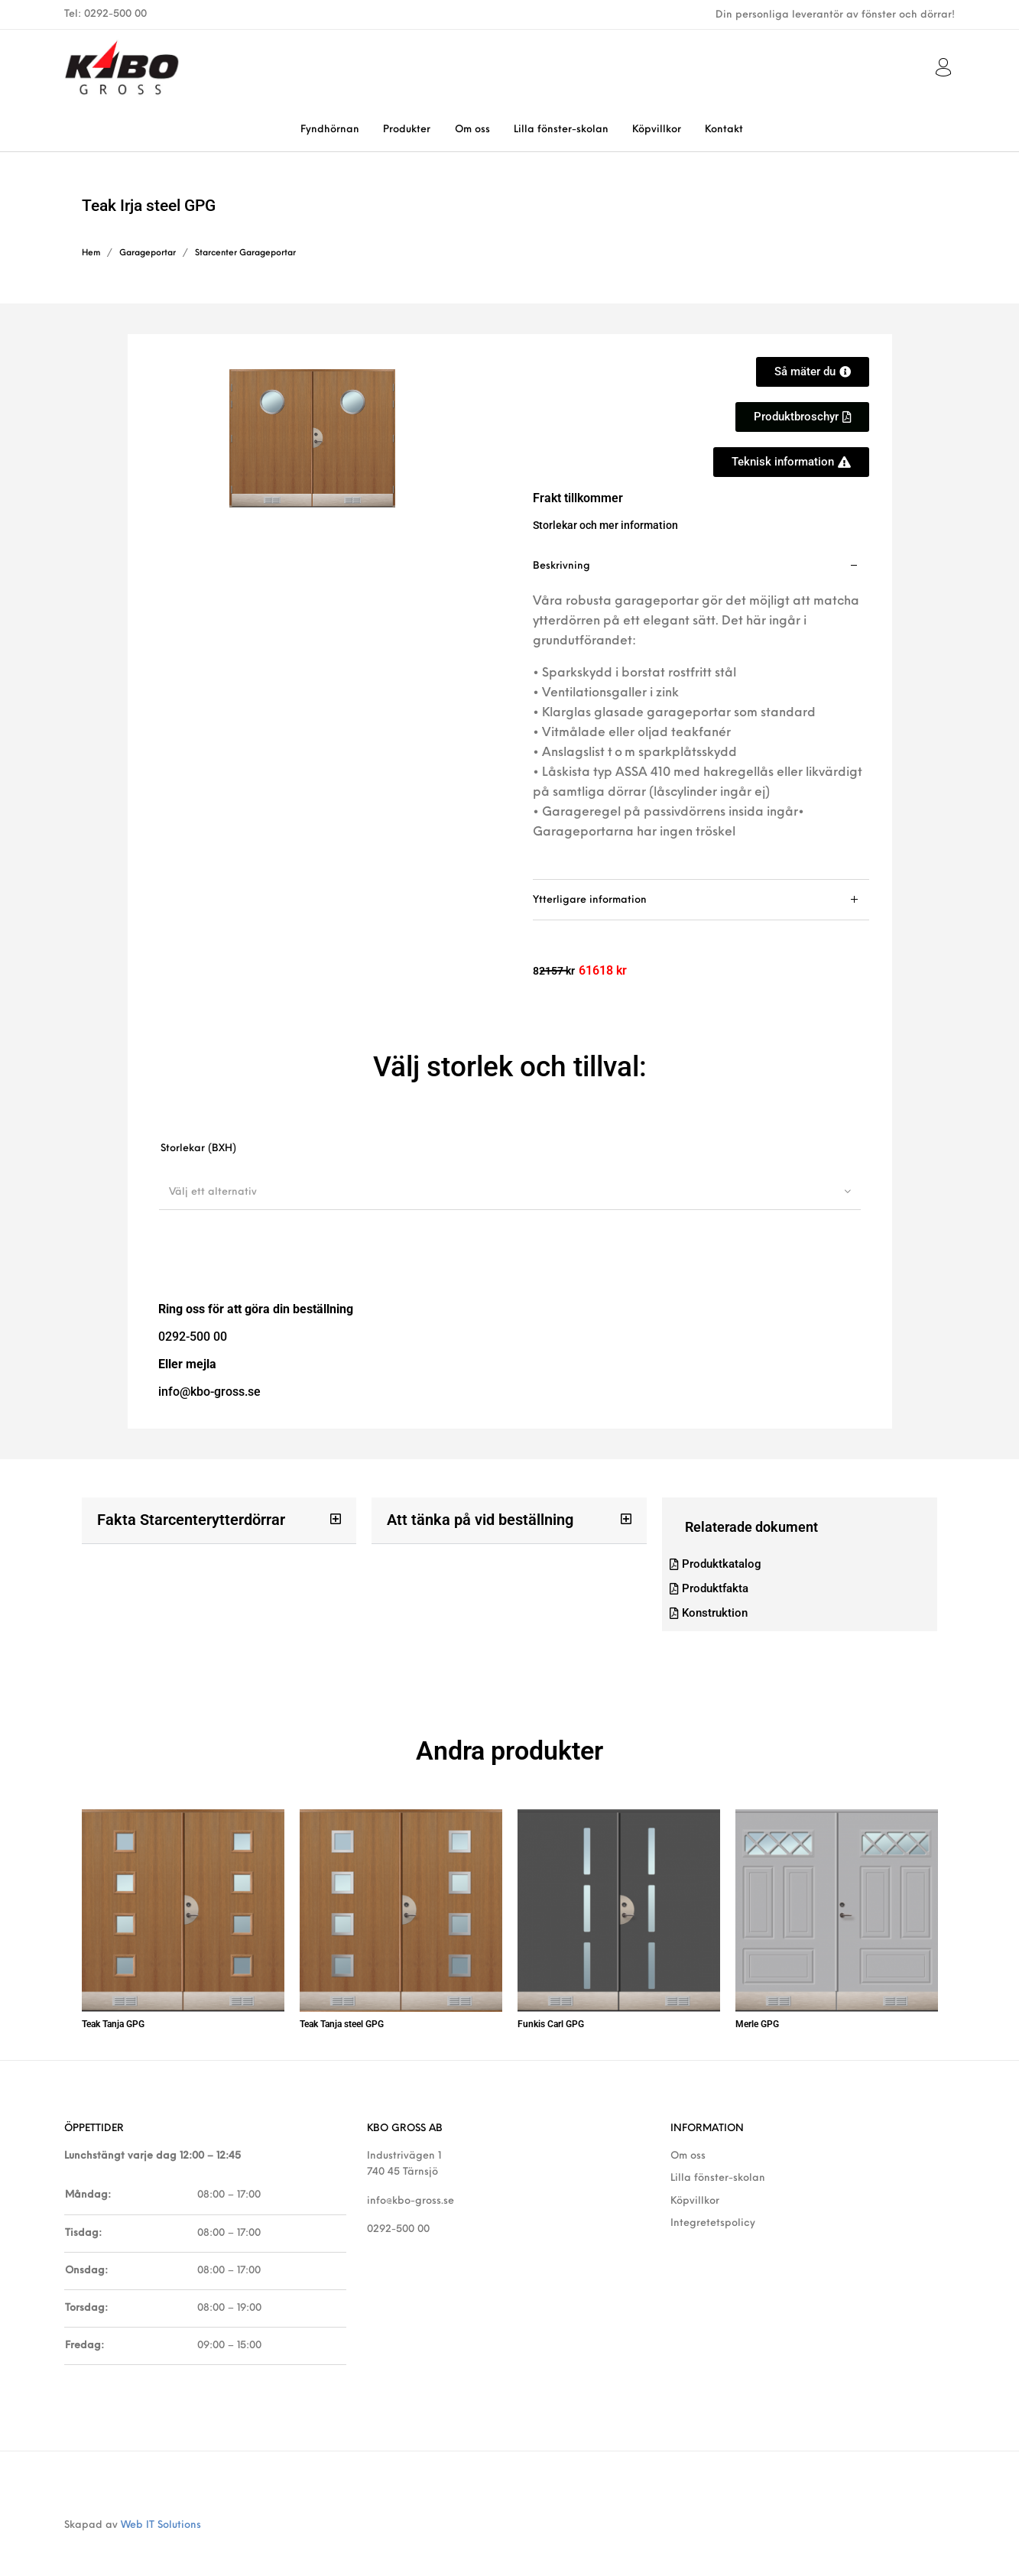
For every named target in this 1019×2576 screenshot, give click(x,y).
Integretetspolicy (712, 2206)
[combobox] (510, 1191)
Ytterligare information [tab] (590, 900)
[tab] (701, 713)
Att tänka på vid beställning (471, 1519)
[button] (802, 417)
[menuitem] (330, 129)
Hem (91, 253)
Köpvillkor (694, 2183)
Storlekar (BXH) (198, 1148)
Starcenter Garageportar (245, 253)
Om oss (688, 2139)
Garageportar (147, 253)
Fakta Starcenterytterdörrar (180, 1519)
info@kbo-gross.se (410, 2183)
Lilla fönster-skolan (717, 2161)
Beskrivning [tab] (561, 566)
